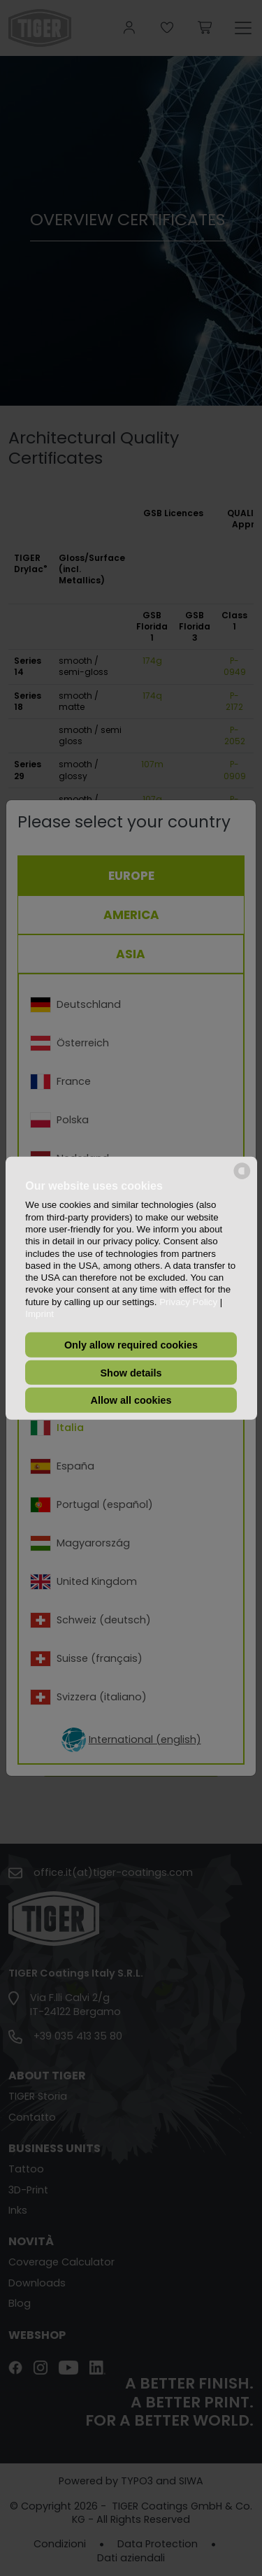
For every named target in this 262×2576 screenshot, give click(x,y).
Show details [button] (131, 1372)
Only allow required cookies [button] (131, 1345)
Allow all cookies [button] (131, 1400)
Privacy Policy (188, 1302)
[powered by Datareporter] (242, 1177)
